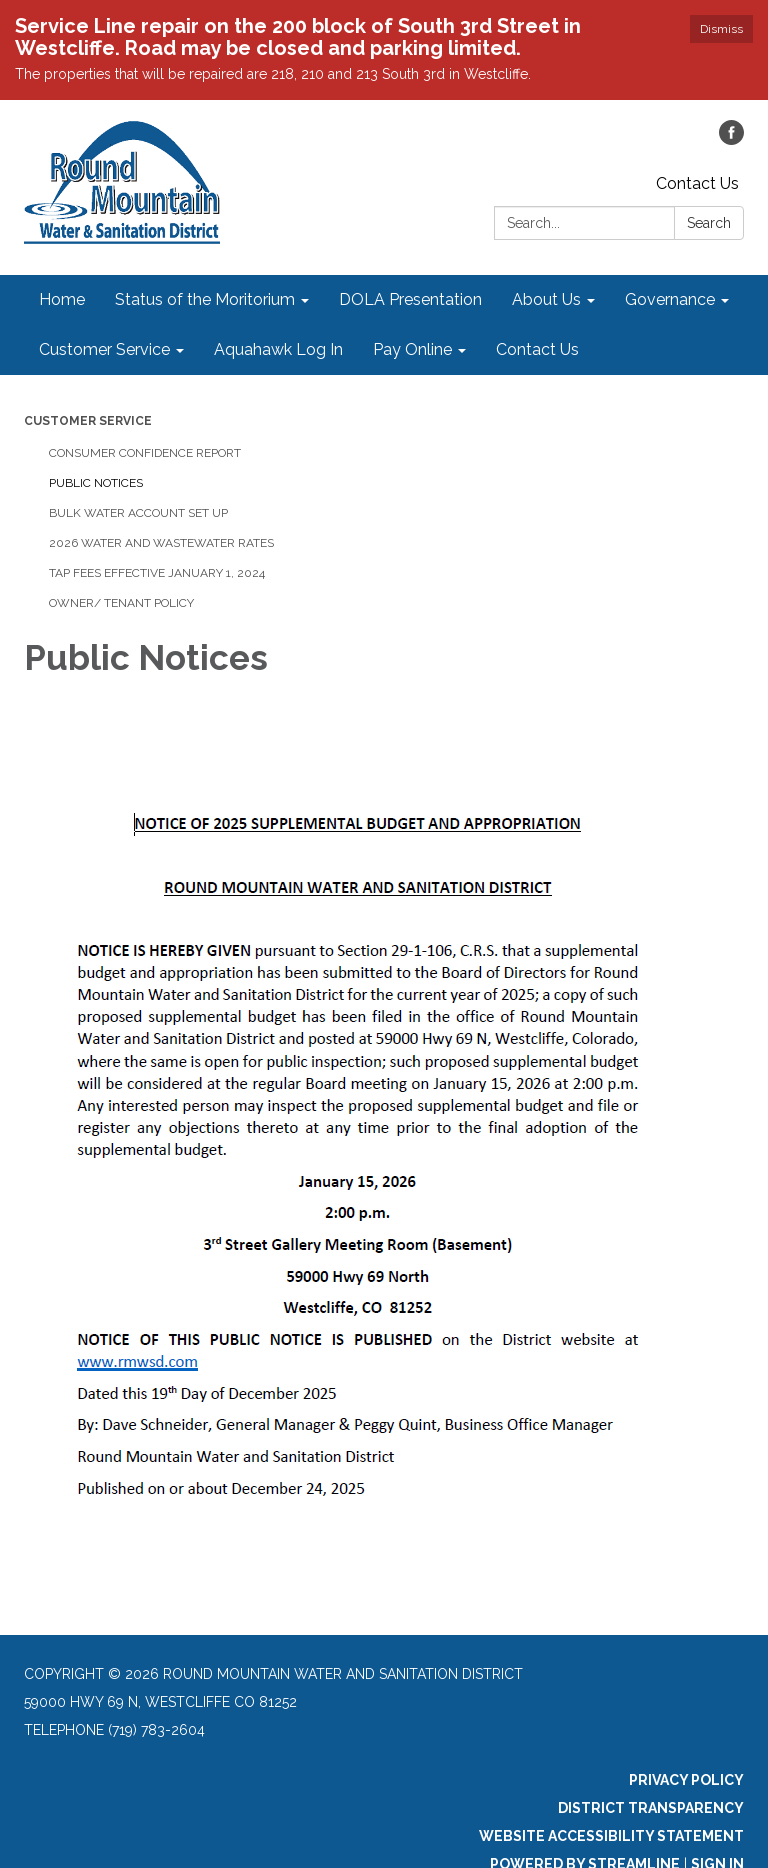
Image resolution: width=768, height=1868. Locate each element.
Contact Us (697, 183)
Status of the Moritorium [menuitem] (205, 299)
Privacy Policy (686, 1780)
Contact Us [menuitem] (537, 349)
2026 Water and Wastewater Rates (161, 543)
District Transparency (651, 1808)
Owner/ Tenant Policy (121, 603)
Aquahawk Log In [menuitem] (278, 349)
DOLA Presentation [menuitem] (410, 299)
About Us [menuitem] (546, 299)
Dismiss (721, 29)
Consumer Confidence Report (145, 453)
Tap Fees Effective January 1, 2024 (157, 573)
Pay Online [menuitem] (412, 349)
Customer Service (88, 421)
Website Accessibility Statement (611, 1836)
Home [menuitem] (62, 299)
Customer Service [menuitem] (104, 349)
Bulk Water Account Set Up (138, 513)
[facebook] (731, 139)
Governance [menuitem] (670, 299)
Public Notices (96, 483)
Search (709, 223)
